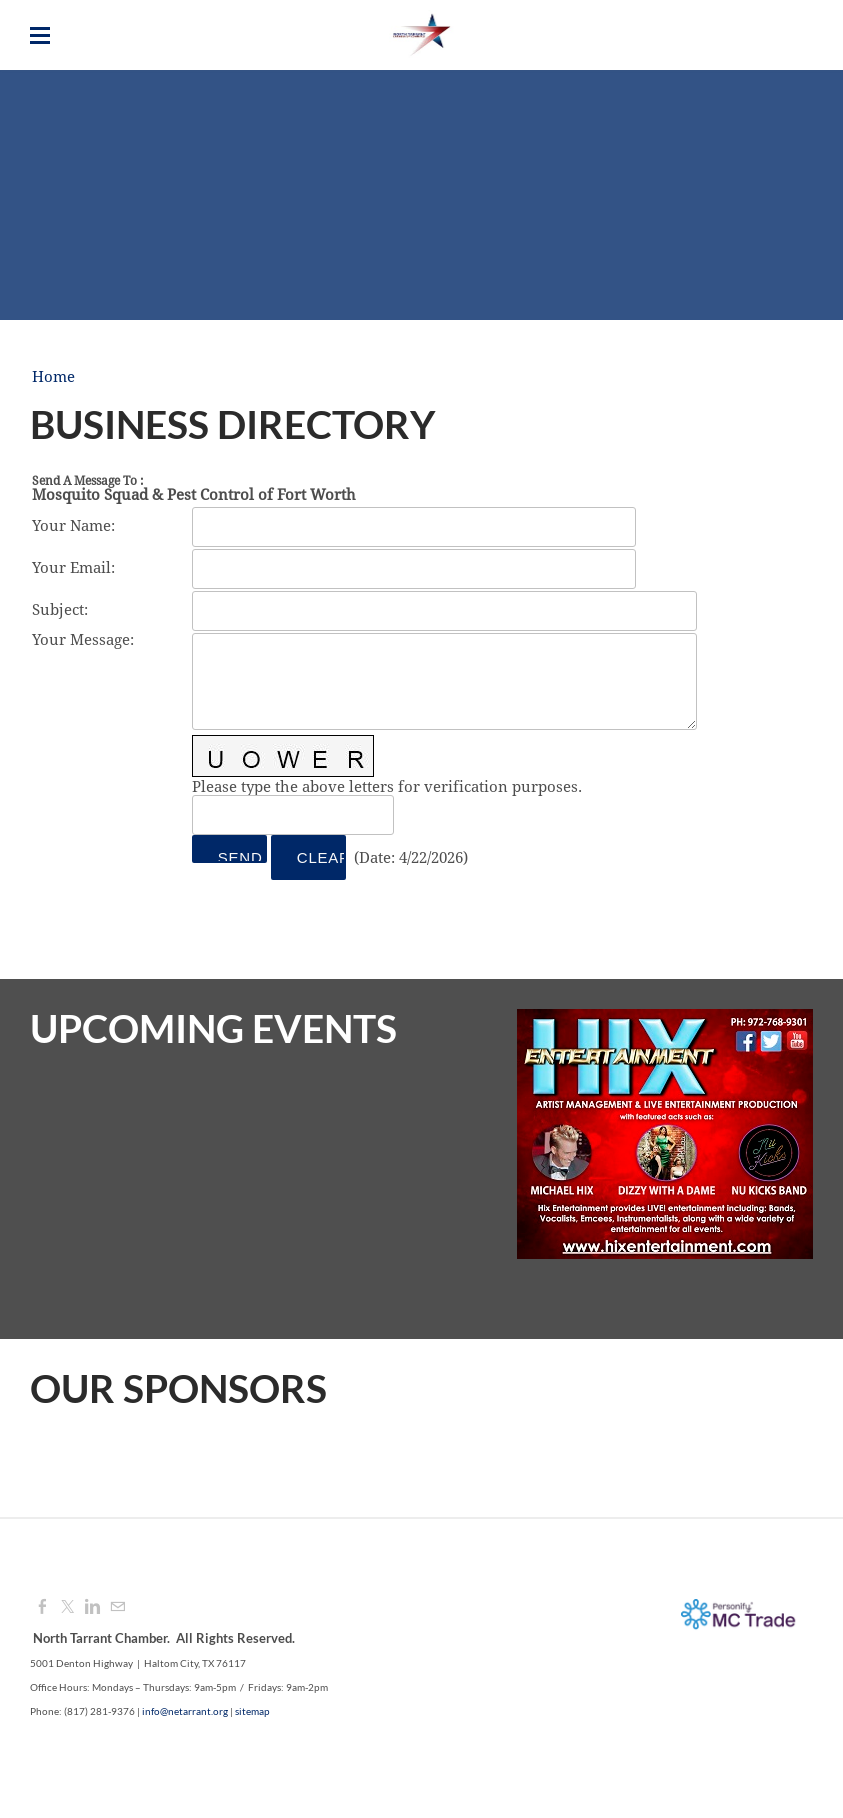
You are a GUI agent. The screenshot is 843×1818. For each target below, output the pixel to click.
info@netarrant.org (185, 1711)
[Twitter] (67, 1607)
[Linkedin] (92, 1607)
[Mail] (117, 1607)
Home (53, 377)
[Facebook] (42, 1607)
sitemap (252, 1711)
